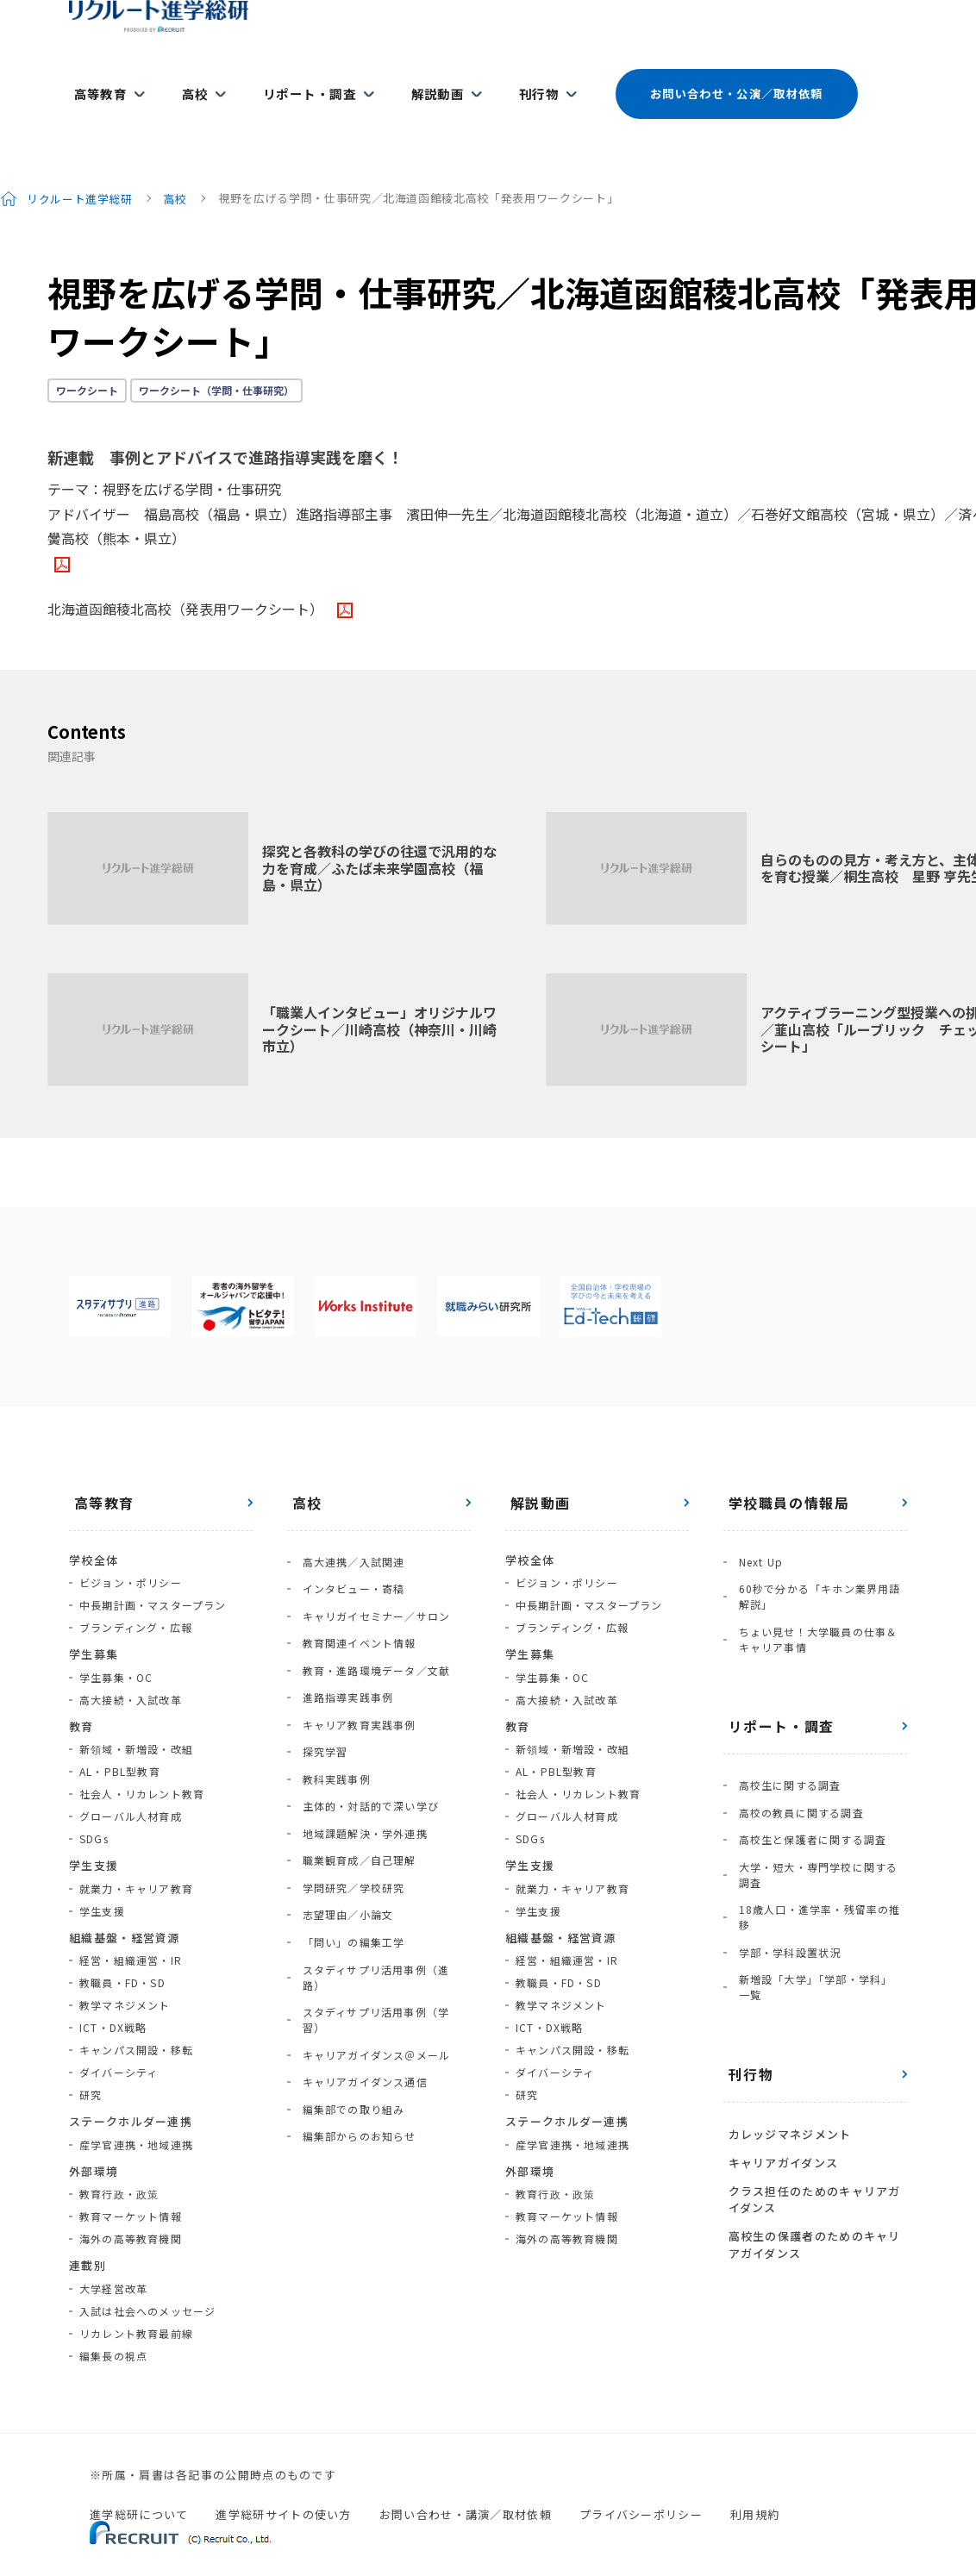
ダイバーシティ (118, 2041)
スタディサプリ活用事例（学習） (382, 1886)
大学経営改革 (113, 2257)
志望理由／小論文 (343, 1819)
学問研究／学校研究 (348, 1797)
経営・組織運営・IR (130, 1929)
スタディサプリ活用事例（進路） (382, 1864)
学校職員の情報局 (784, 1471)
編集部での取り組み (348, 1954)
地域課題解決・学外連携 (359, 1752)
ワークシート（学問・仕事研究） (216, 359)
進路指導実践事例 (343, 1640)
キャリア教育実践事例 (354, 1662)
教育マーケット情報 (130, 2185)
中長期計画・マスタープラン (153, 1573)
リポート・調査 (291, 79)
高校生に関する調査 (785, 1737)
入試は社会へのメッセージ (147, 2280)
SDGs (94, 1807)
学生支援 (102, 1880)
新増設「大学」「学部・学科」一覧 (816, 1911)
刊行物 (508, 79)
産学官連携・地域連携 (136, 2113)
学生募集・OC (116, 1646)
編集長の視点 (113, 2324)
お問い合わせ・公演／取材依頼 (705, 79)
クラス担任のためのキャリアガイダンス (809, 2109)
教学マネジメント (125, 1973)
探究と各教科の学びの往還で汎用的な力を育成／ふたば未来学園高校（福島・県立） (379, 836)
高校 (184, 79)
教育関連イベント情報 (354, 1595)
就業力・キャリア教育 (136, 1857)
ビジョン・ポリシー (130, 1551)
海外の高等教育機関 (130, 2207)
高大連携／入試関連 (348, 1528)
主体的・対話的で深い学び (365, 1730)
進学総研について (139, 2483)
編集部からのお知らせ (354, 1976)
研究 (90, 2063)
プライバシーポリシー (641, 2483)
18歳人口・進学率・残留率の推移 (815, 1850)
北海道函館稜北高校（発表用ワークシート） (188, 577)
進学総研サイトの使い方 (283, 2483)
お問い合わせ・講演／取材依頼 (465, 2483)
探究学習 (320, 1685)
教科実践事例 (331, 1707)
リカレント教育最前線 (136, 2302)
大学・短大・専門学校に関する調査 (819, 1813)
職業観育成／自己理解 (354, 1774)
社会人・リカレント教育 (141, 1762)
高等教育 (95, 79)
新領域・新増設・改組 (136, 1717)
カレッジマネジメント (785, 2053)
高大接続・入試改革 (130, 1668)
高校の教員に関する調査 (796, 1760)
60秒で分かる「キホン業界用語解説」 (815, 1558)
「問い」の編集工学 (348, 1842)
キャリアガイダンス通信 (359, 1931)
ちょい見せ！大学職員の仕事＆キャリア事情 (819, 1596)
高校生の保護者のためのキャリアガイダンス (809, 2149)
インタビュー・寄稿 (348, 1550)
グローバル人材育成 (130, 1785)
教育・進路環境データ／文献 (371, 1617)
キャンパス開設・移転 (136, 2018)
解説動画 (413, 79)
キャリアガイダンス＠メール (371, 1909)
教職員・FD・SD (122, 1951)
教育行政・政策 (119, 2162)
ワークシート (87, 359)
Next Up (756, 1528)
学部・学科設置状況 (785, 1880)
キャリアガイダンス (778, 2076)
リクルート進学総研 (81, 167)
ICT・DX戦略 (113, 1996)
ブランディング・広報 (135, 1596)
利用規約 (754, 2483)
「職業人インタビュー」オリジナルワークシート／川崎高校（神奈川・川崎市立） (379, 997)
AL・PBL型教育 (119, 1740)
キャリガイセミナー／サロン (371, 1573)
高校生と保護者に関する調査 (808, 1782)
